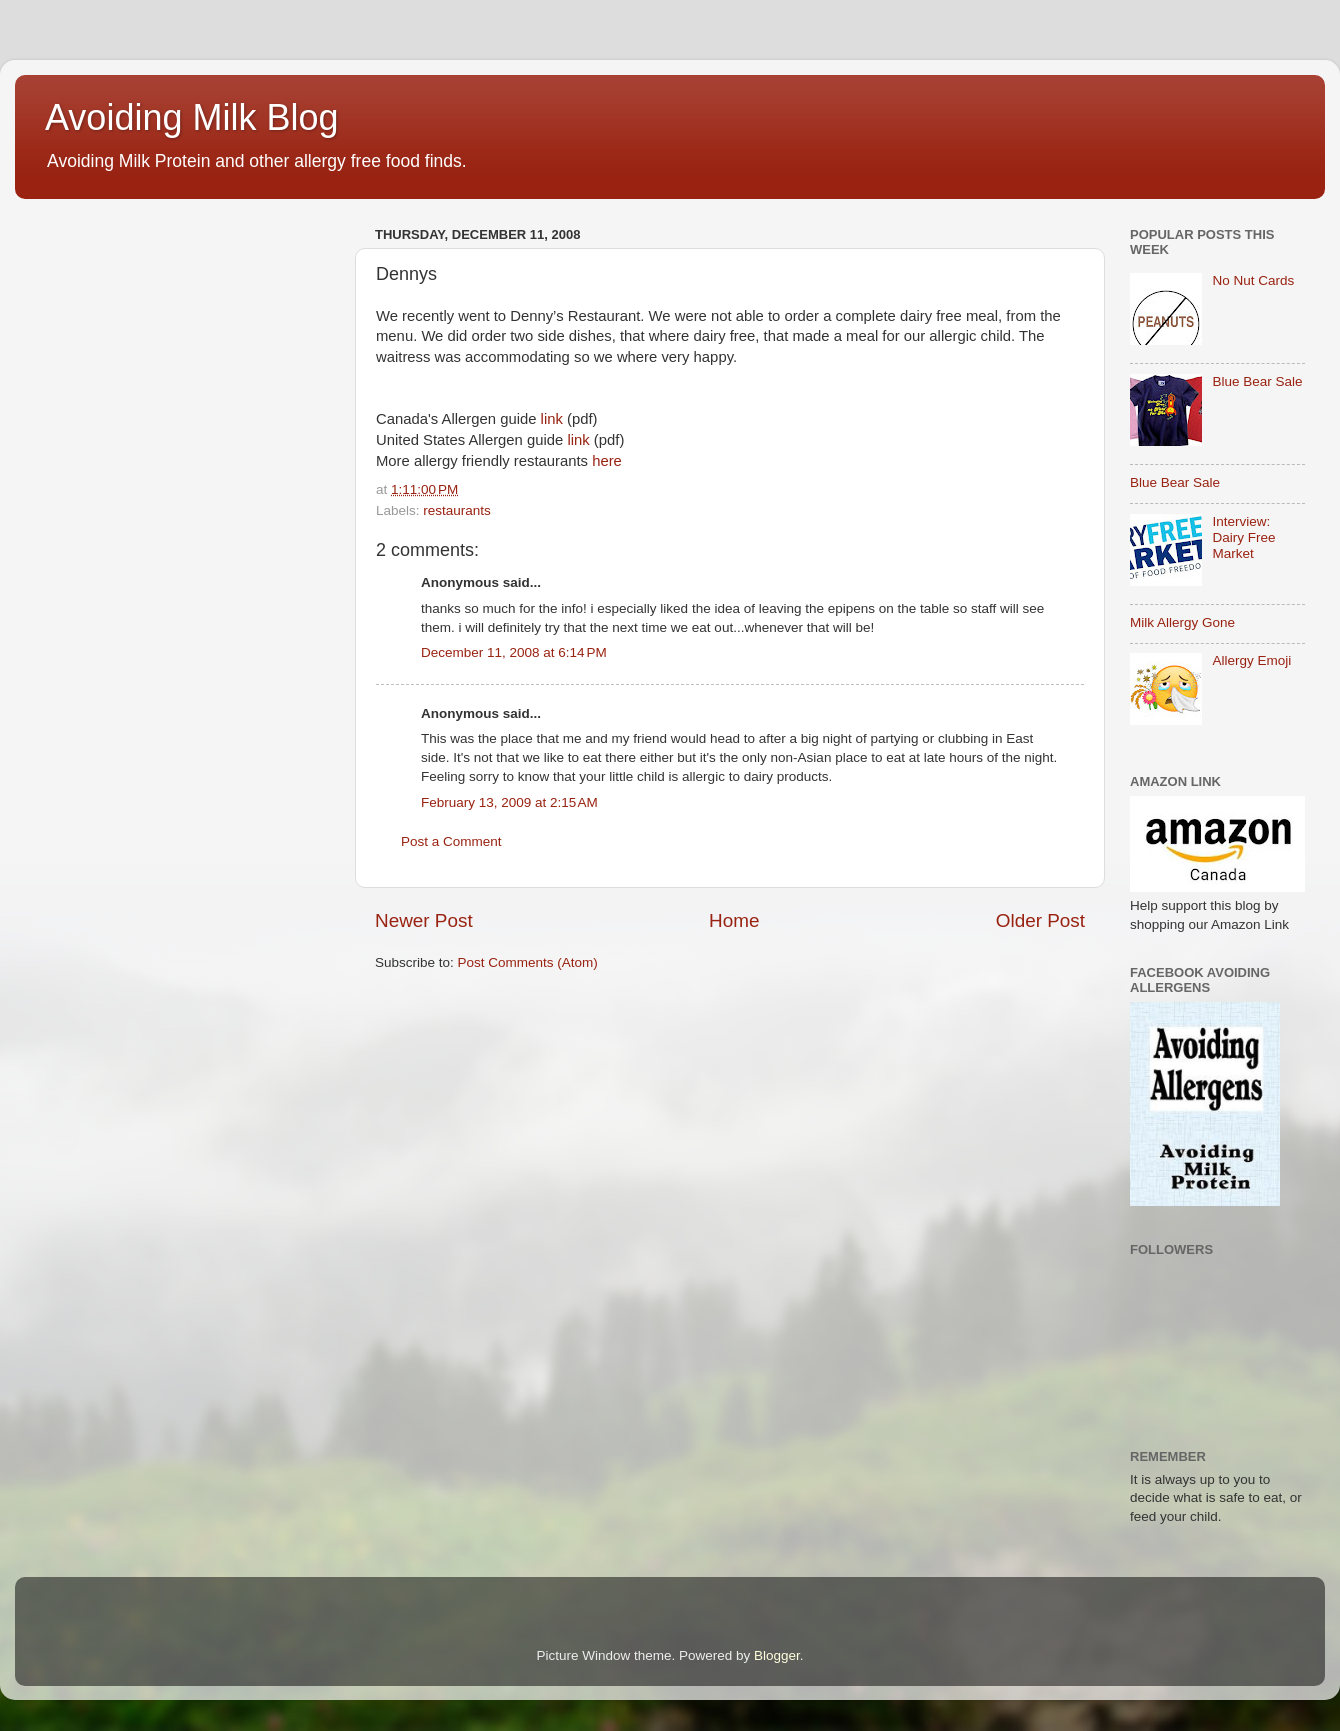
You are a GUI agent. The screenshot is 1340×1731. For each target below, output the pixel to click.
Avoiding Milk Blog (191, 117)
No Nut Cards (1253, 280)
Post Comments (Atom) (528, 962)
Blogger (777, 1655)
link (552, 419)
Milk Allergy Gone (1182, 622)
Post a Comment (451, 841)
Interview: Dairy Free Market (1243, 537)
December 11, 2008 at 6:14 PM (514, 652)
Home (734, 920)
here (607, 461)
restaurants (457, 510)
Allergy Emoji (1251, 660)
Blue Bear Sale (1257, 381)
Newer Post (424, 920)
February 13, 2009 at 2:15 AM (509, 802)
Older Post (1040, 920)
